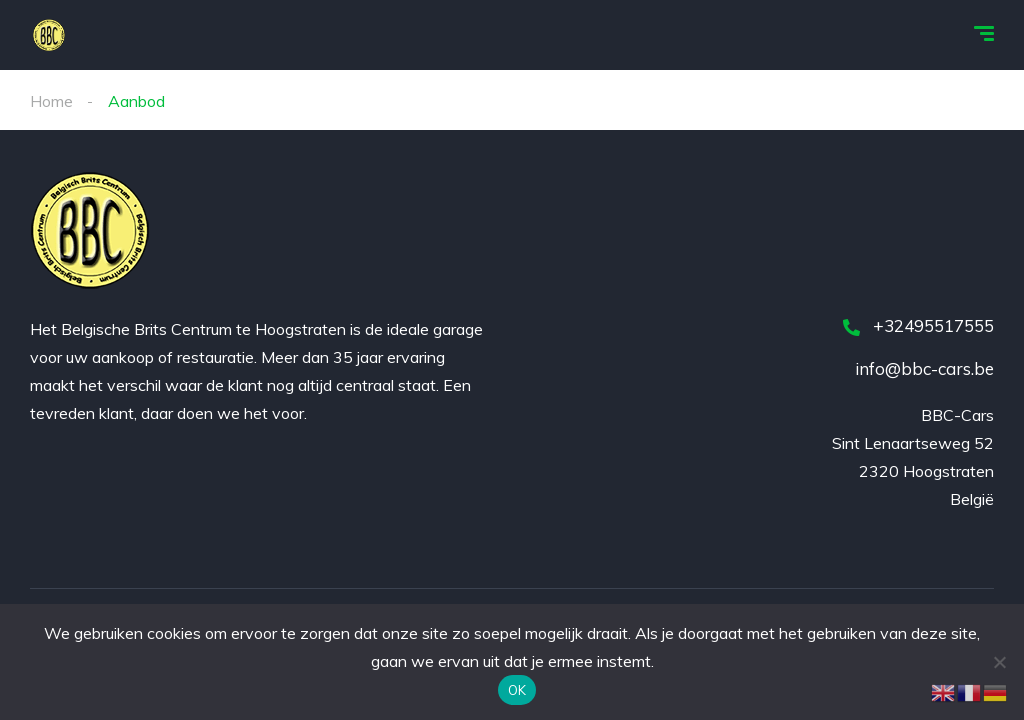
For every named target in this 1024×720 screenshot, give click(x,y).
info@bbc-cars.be (924, 368)
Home (51, 101)
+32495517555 (918, 325)
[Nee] (999, 662)
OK (517, 690)
